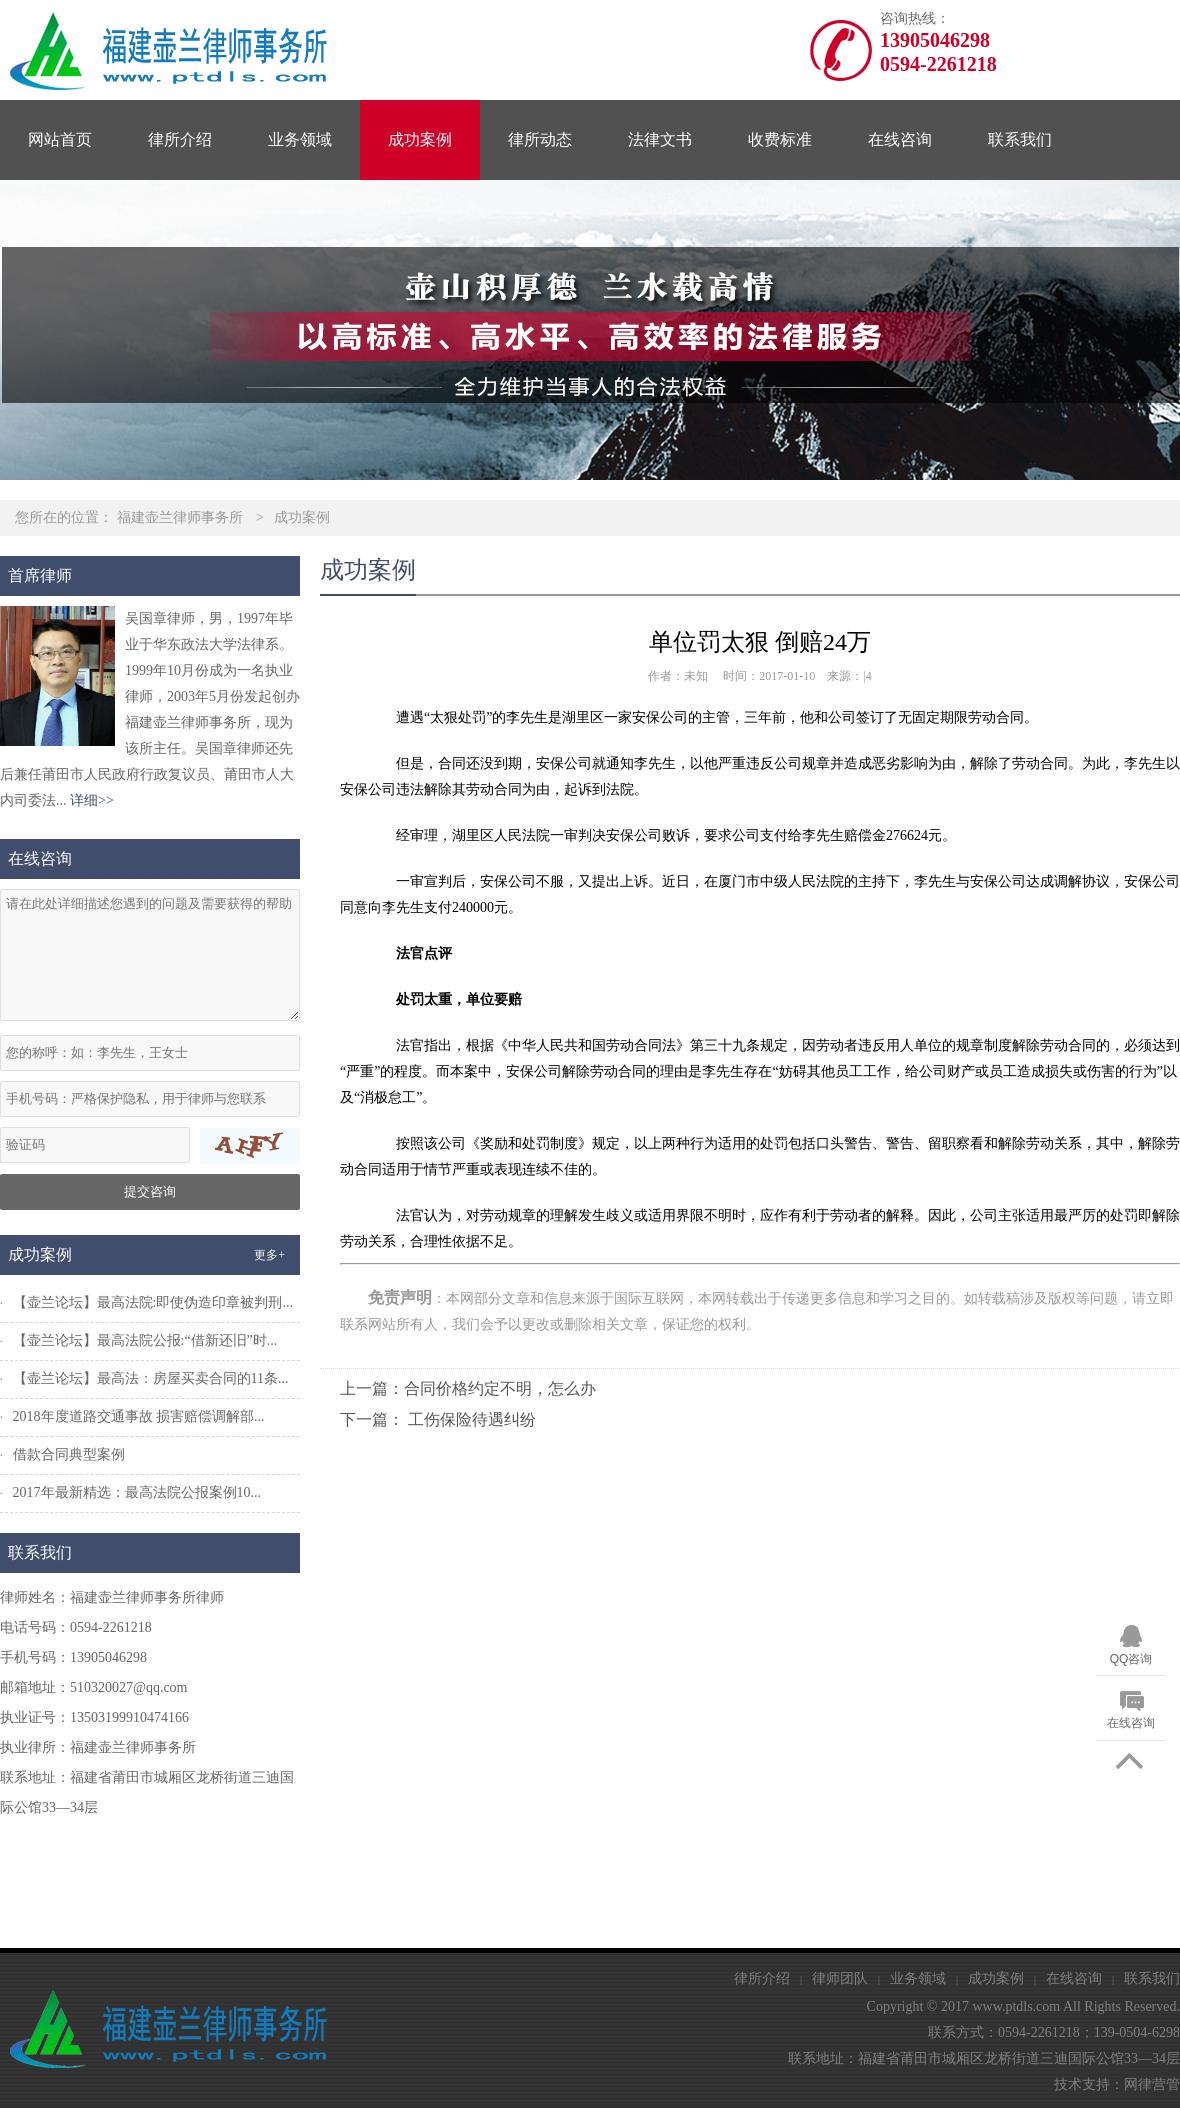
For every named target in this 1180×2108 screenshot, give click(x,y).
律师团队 (840, 1978)
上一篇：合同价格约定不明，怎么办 (468, 1388)
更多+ (269, 1255)
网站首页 (60, 139)
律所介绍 (180, 139)
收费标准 (780, 139)
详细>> (92, 800)
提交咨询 (150, 1191)
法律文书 (660, 139)
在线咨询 (900, 139)
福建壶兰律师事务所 (180, 517)
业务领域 (300, 139)
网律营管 (1152, 2084)
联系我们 (1020, 139)
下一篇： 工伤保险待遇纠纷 (438, 1419)
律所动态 (540, 139)
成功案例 (420, 139)
